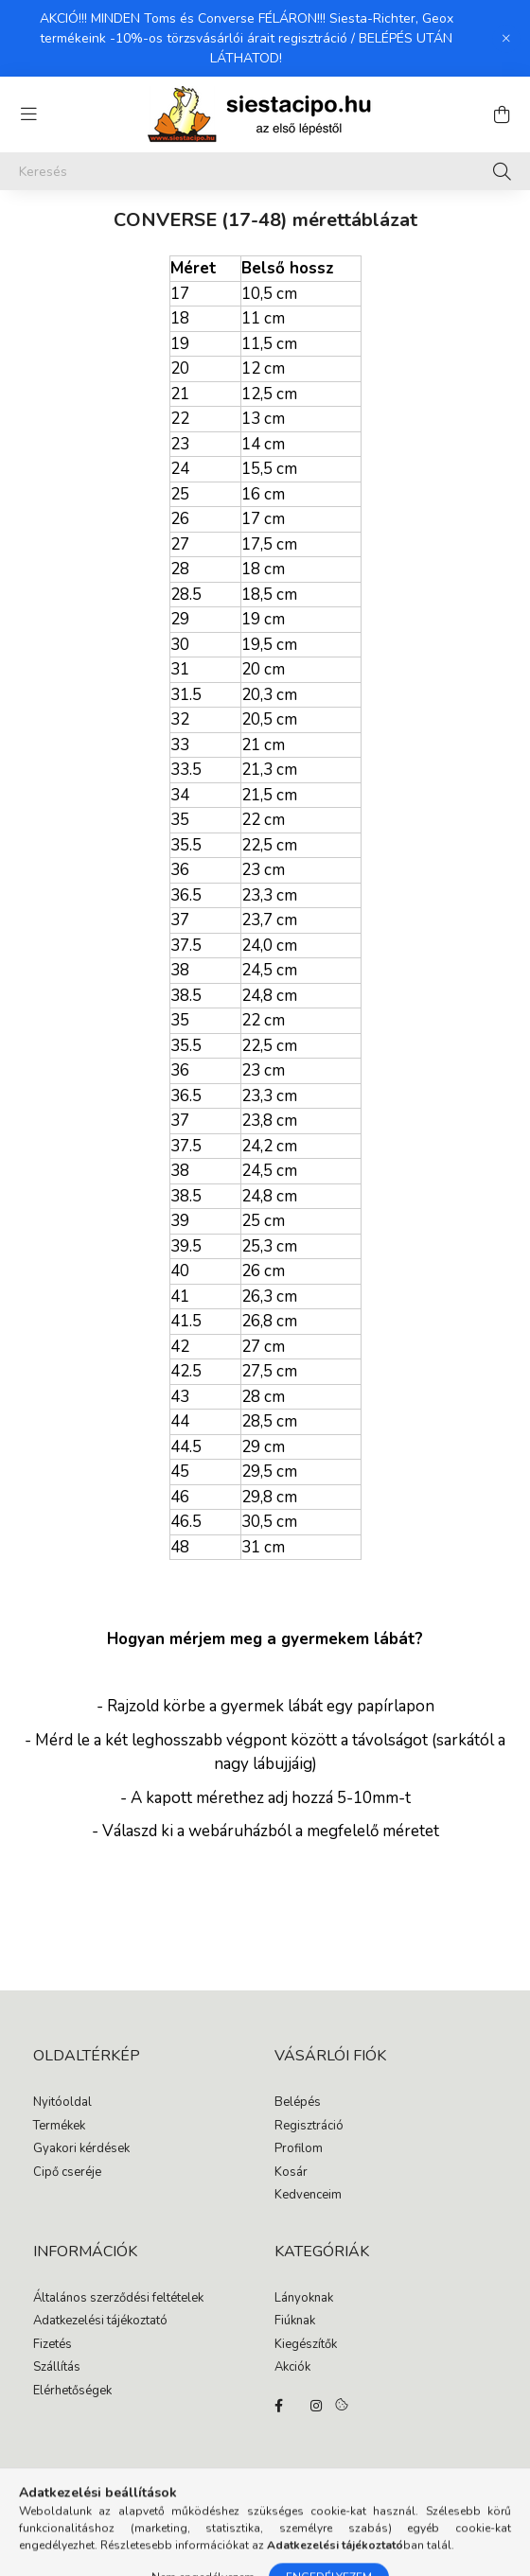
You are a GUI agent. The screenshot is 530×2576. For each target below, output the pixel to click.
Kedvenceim (308, 2195)
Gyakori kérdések (81, 2149)
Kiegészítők (305, 2345)
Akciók (292, 2367)
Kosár (291, 2173)
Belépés (297, 2103)
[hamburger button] (28, 114)
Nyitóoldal (62, 2103)
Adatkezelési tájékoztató (100, 2321)
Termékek (59, 2126)
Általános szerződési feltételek (118, 2298)
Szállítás (56, 2367)
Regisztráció (309, 2126)
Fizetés (52, 2345)
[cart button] (502, 114)
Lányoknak (303, 2298)
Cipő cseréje (67, 2173)
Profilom (298, 2149)
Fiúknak (294, 2321)
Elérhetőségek (72, 2391)
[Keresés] (265, 171)
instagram (316, 2406)
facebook (278, 2406)
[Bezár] (506, 39)
